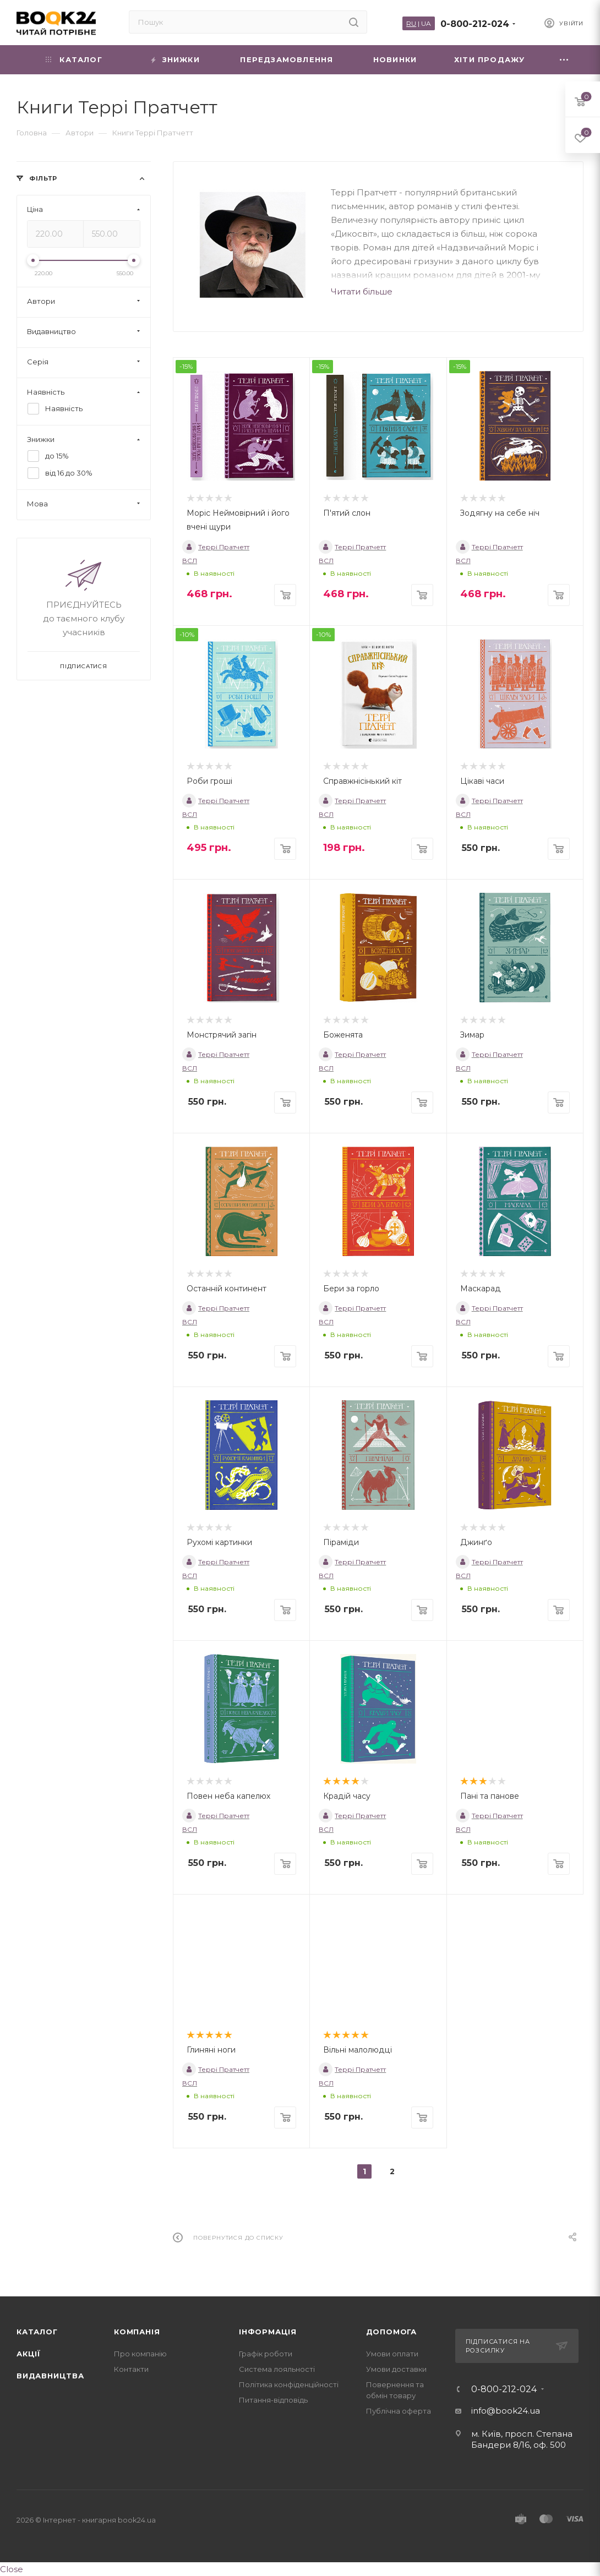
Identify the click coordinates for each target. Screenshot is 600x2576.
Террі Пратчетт (215, 547)
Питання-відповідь (273, 2399)
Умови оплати (392, 2353)
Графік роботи (265, 2353)
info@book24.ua (505, 2410)
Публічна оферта (398, 2410)
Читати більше (361, 291)
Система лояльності (277, 2369)
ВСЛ (189, 560)
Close (11, 2569)
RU (411, 23)
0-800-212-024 (474, 24)
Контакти (131, 2369)
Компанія (137, 2331)
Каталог (37, 2331)
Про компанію (140, 2353)
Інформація (268, 2331)
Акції (29, 2353)
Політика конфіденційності (289, 2384)
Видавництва (50, 2375)
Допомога (391, 2331)
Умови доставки (396, 2369)
